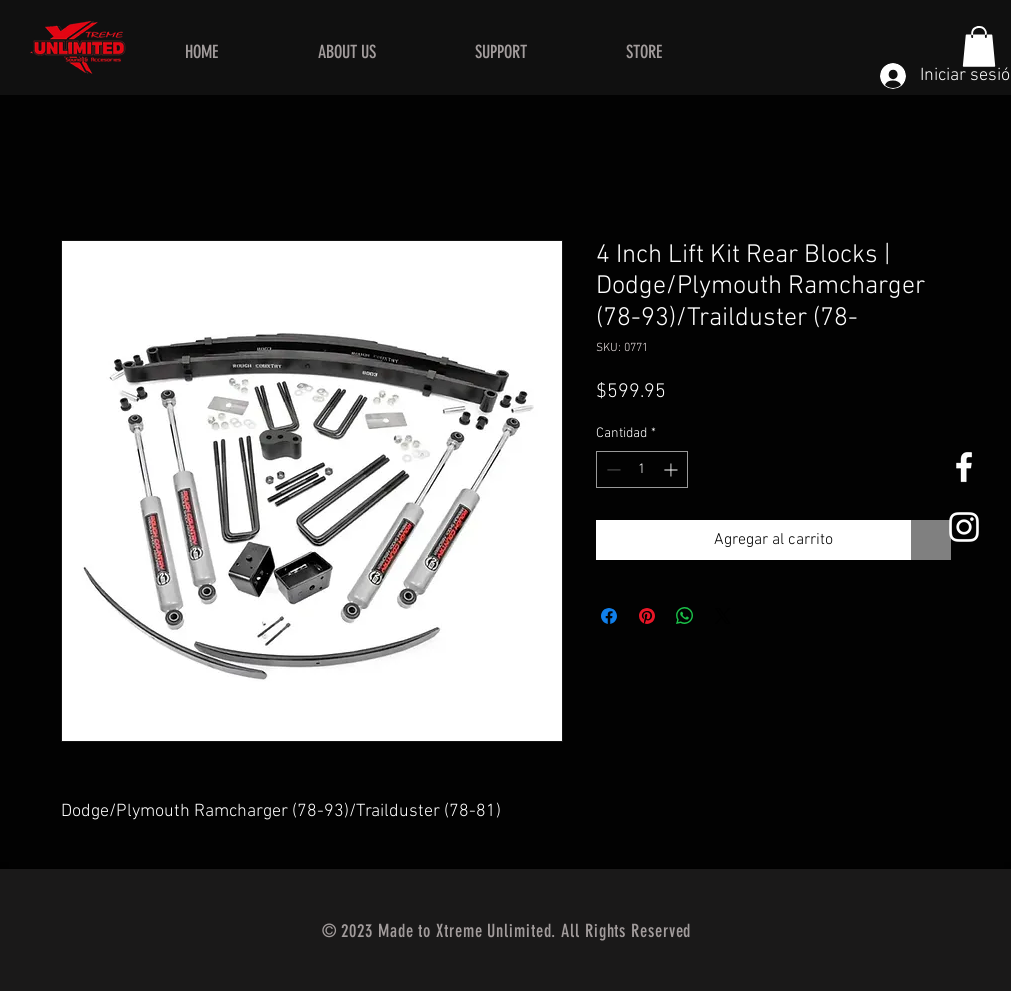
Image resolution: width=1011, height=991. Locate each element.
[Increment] (672, 469)
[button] (979, 46)
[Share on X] (723, 616)
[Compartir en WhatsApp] (685, 616)
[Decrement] (611, 469)
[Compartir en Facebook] (609, 616)
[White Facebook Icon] (964, 467)
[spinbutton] (642, 469)
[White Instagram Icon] (964, 527)
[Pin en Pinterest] (647, 616)
